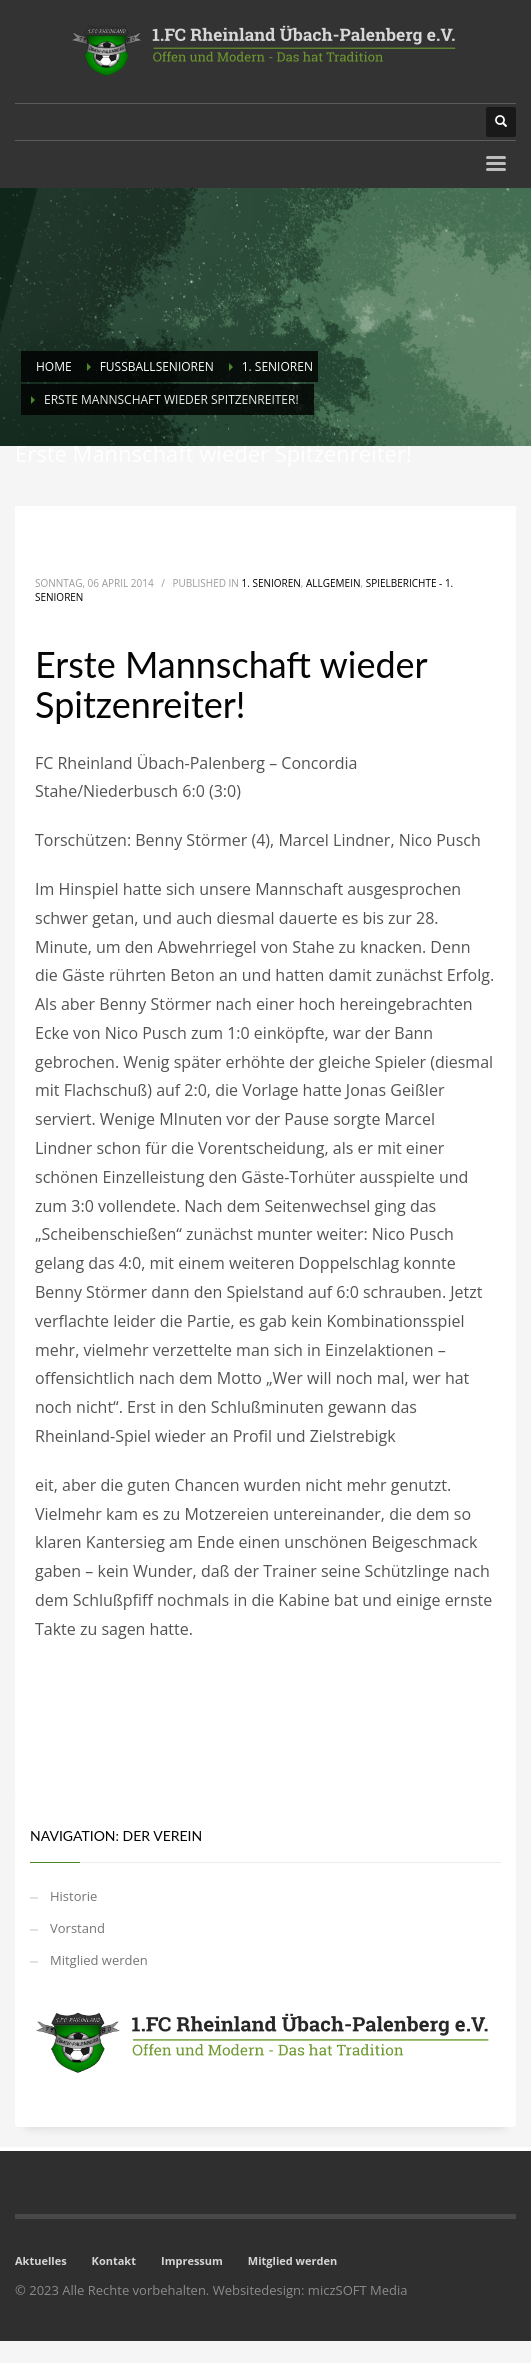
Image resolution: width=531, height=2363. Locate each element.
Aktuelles (41, 2260)
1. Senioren (271, 583)
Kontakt (114, 2260)
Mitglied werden (99, 1960)
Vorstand (77, 1928)
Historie (73, 1896)
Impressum (192, 2260)
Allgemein (333, 583)
